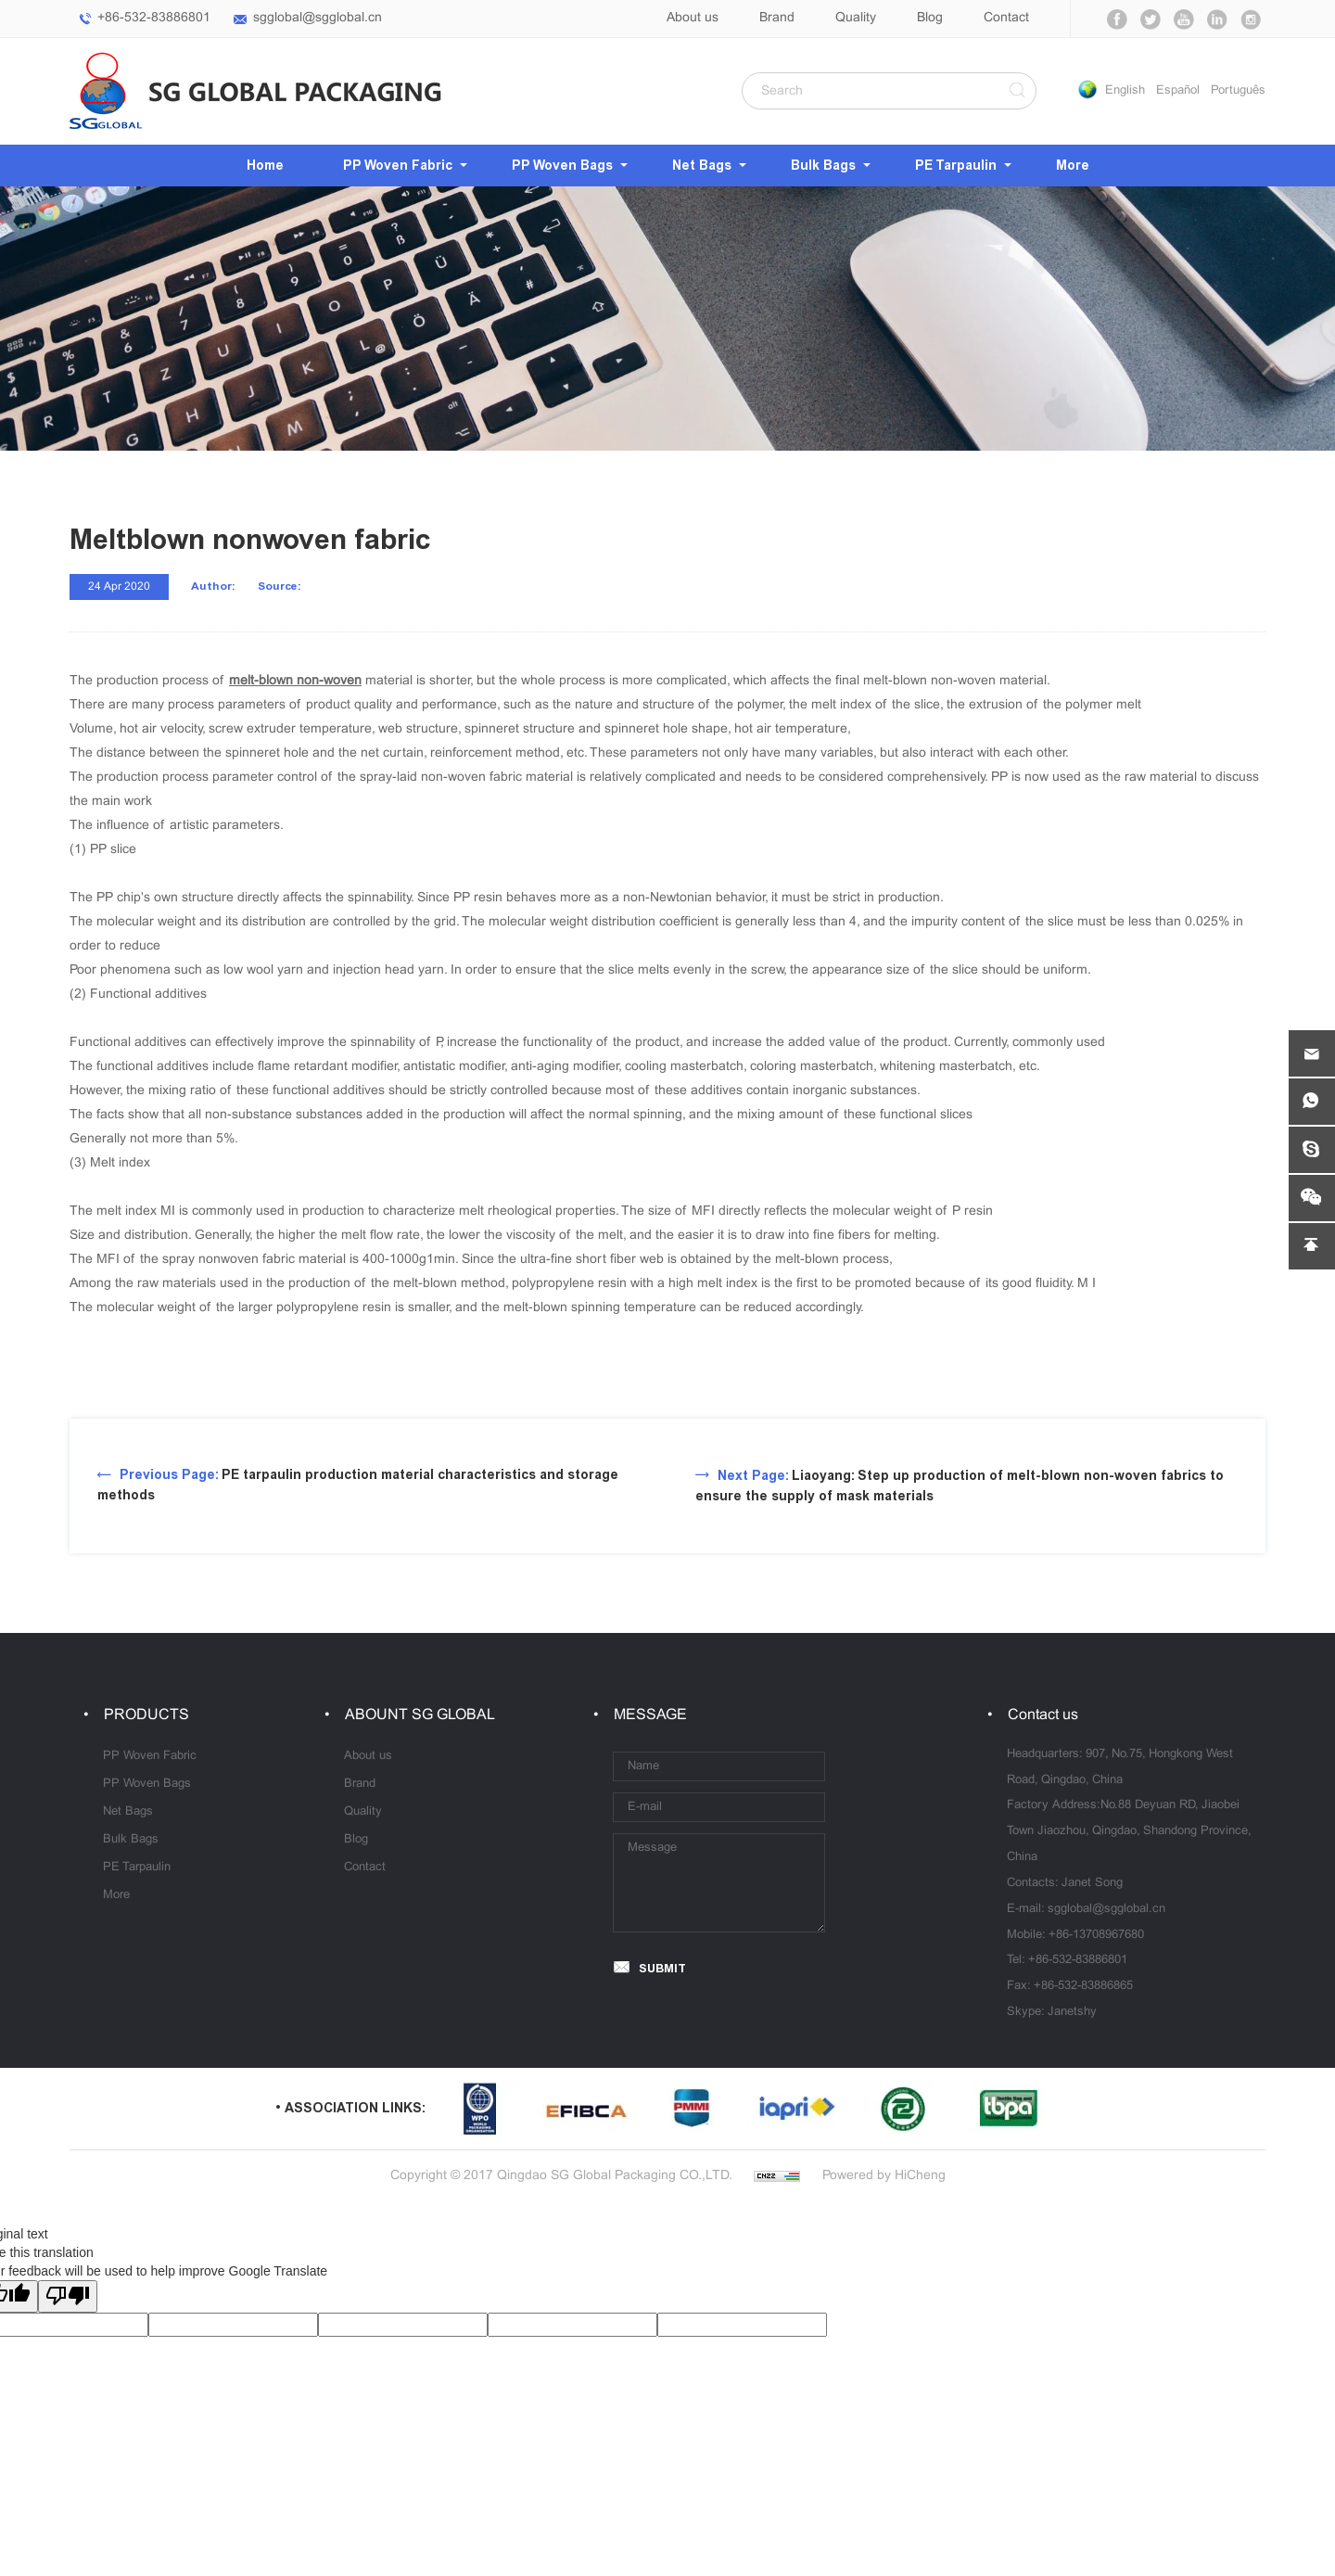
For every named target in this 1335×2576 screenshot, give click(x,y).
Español (1178, 90)
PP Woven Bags (562, 165)
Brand (777, 18)
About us (692, 18)
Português (1238, 90)
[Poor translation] (67, 2296)
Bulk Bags (823, 165)
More (1072, 165)
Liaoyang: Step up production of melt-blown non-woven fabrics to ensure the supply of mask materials (959, 1486)
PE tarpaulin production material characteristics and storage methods (357, 1485)
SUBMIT (662, 1968)
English (1125, 90)
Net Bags (701, 165)
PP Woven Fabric (397, 165)
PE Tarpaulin (956, 165)
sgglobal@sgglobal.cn (317, 18)
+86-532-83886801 (153, 18)
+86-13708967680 (1096, 1935)
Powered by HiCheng (884, 2176)
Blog (930, 18)
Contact (1006, 18)
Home (265, 165)
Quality (855, 18)
